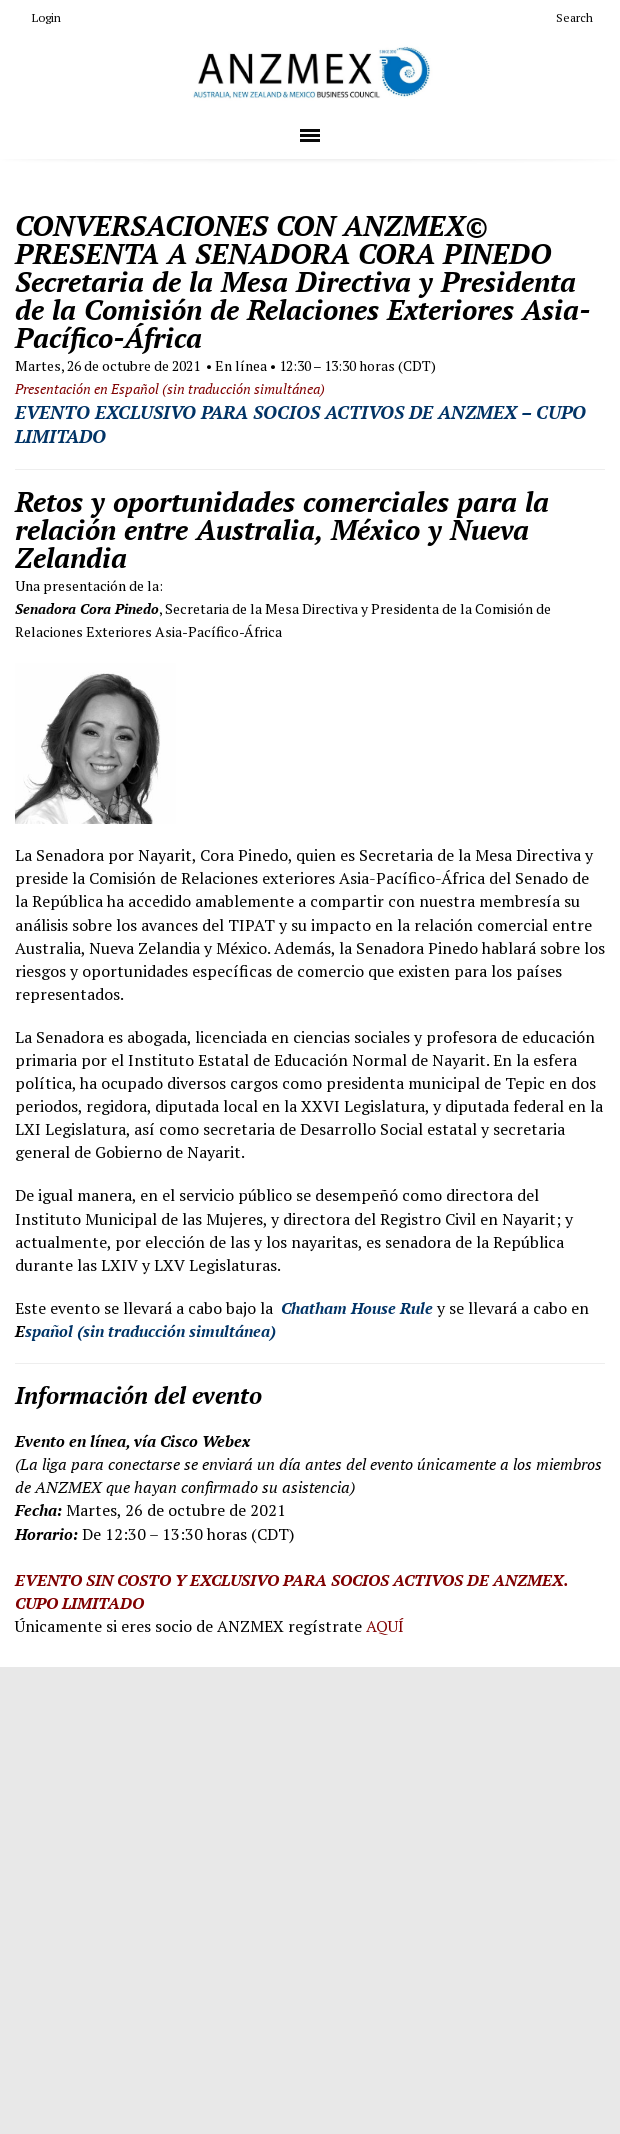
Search (566, 17)
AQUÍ (385, 1626)
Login (38, 17)
